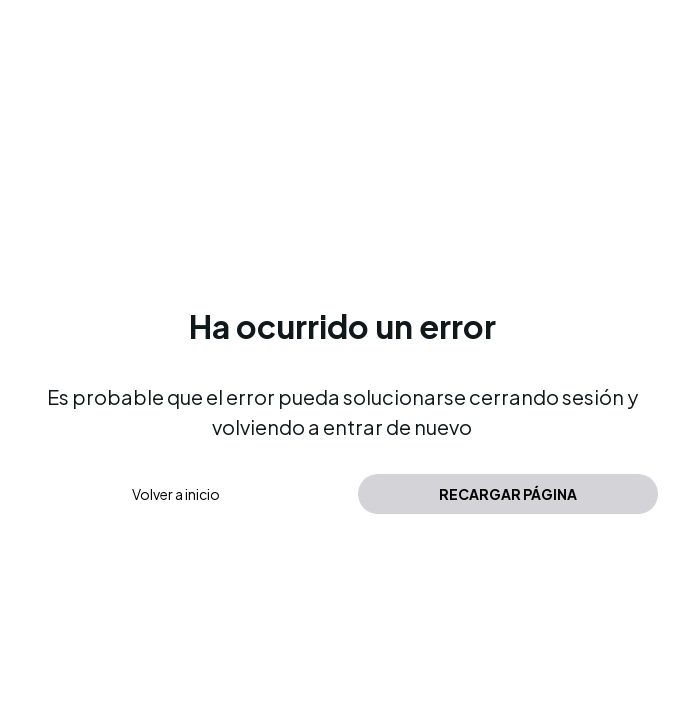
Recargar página (508, 494)
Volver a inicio (176, 494)
